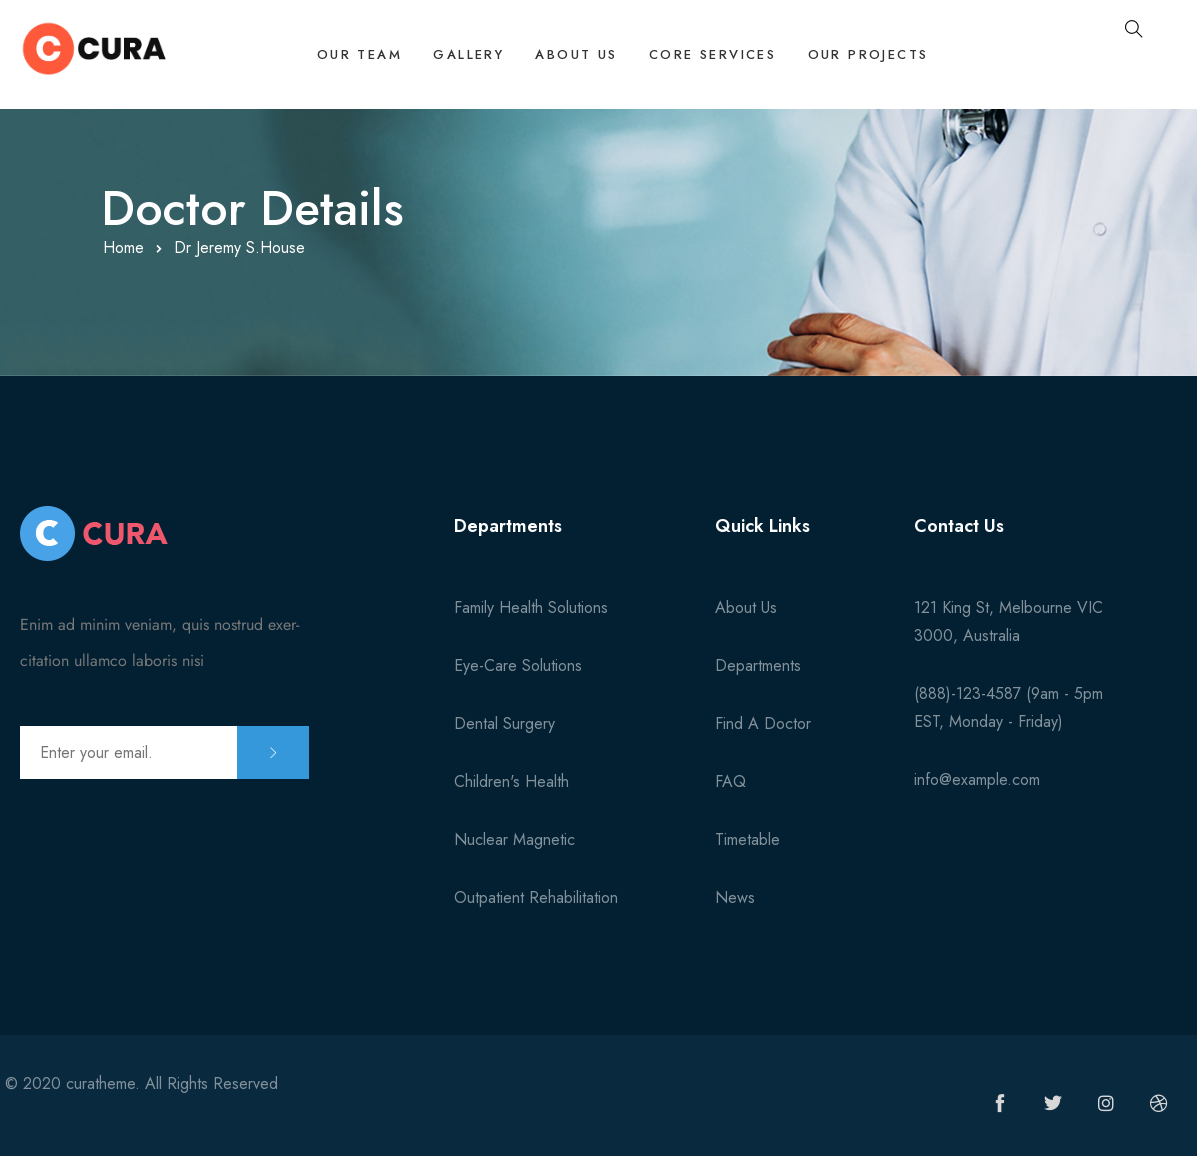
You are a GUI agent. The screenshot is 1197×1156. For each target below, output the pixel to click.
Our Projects (866, 56)
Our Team (342, 56)
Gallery (455, 56)
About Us (567, 56)
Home (123, 247)
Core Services (706, 56)
